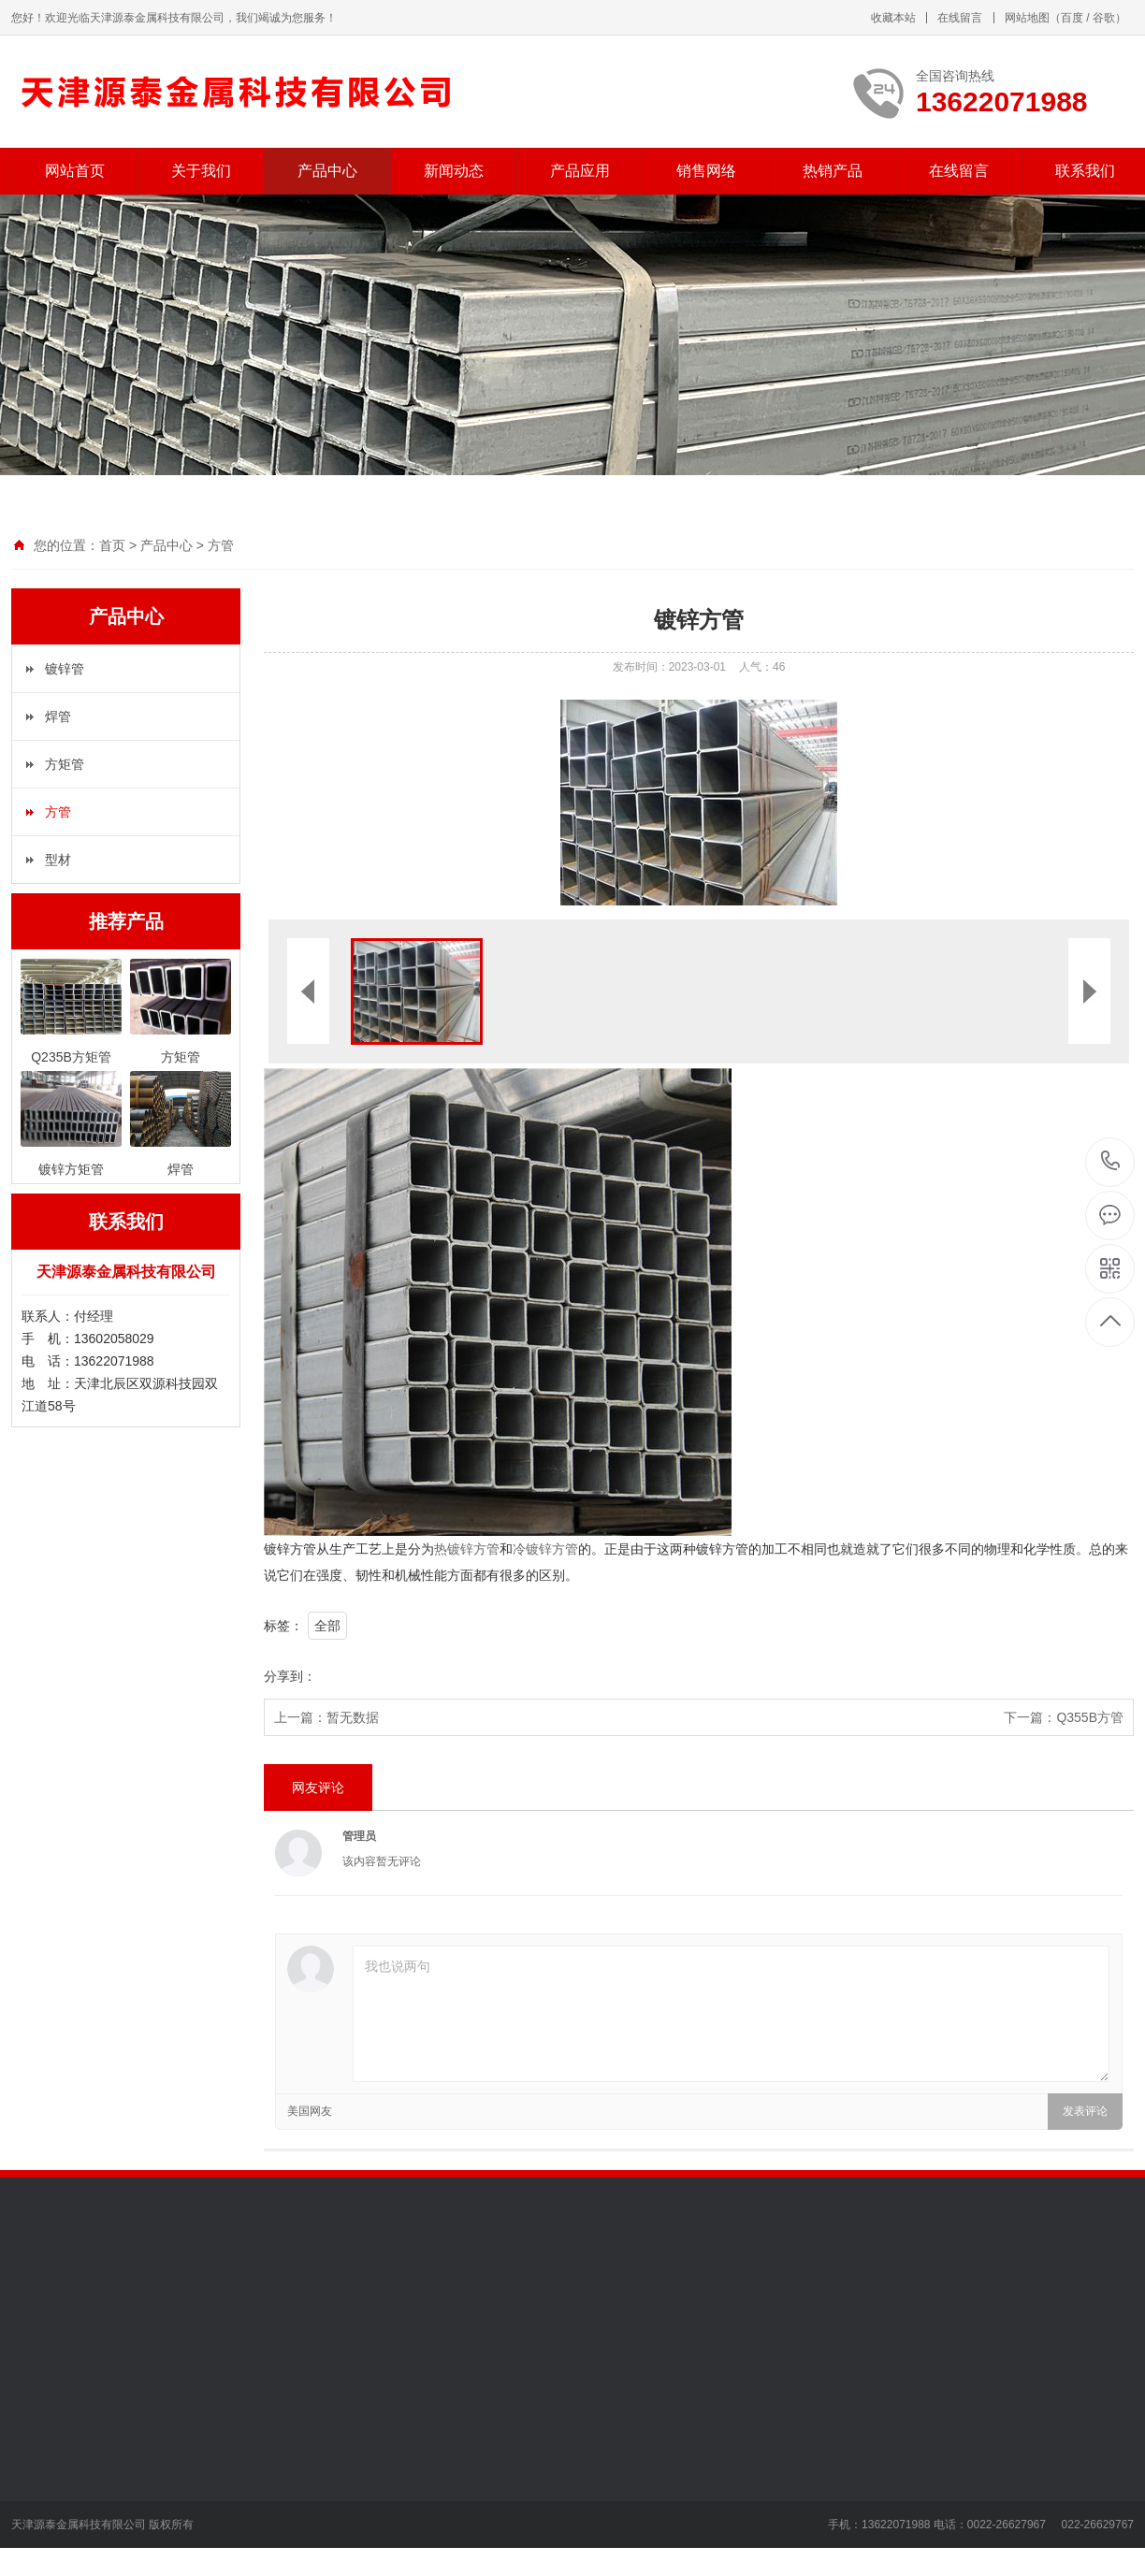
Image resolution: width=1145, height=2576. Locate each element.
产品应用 (580, 171)
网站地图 (1027, 17)
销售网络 (706, 171)
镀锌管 (64, 668)
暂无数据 (352, 1717)
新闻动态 (454, 171)
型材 (58, 859)
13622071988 (1111, 1161)
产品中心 (327, 171)
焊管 (58, 716)
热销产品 (832, 171)
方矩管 (64, 764)
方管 (221, 545)
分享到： (290, 1676)
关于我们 (201, 171)
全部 (327, 1625)
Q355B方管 (1089, 1717)
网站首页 (75, 171)
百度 (1072, 17)
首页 (112, 545)
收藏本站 (893, 17)
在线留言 (959, 17)
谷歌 (1104, 17)
